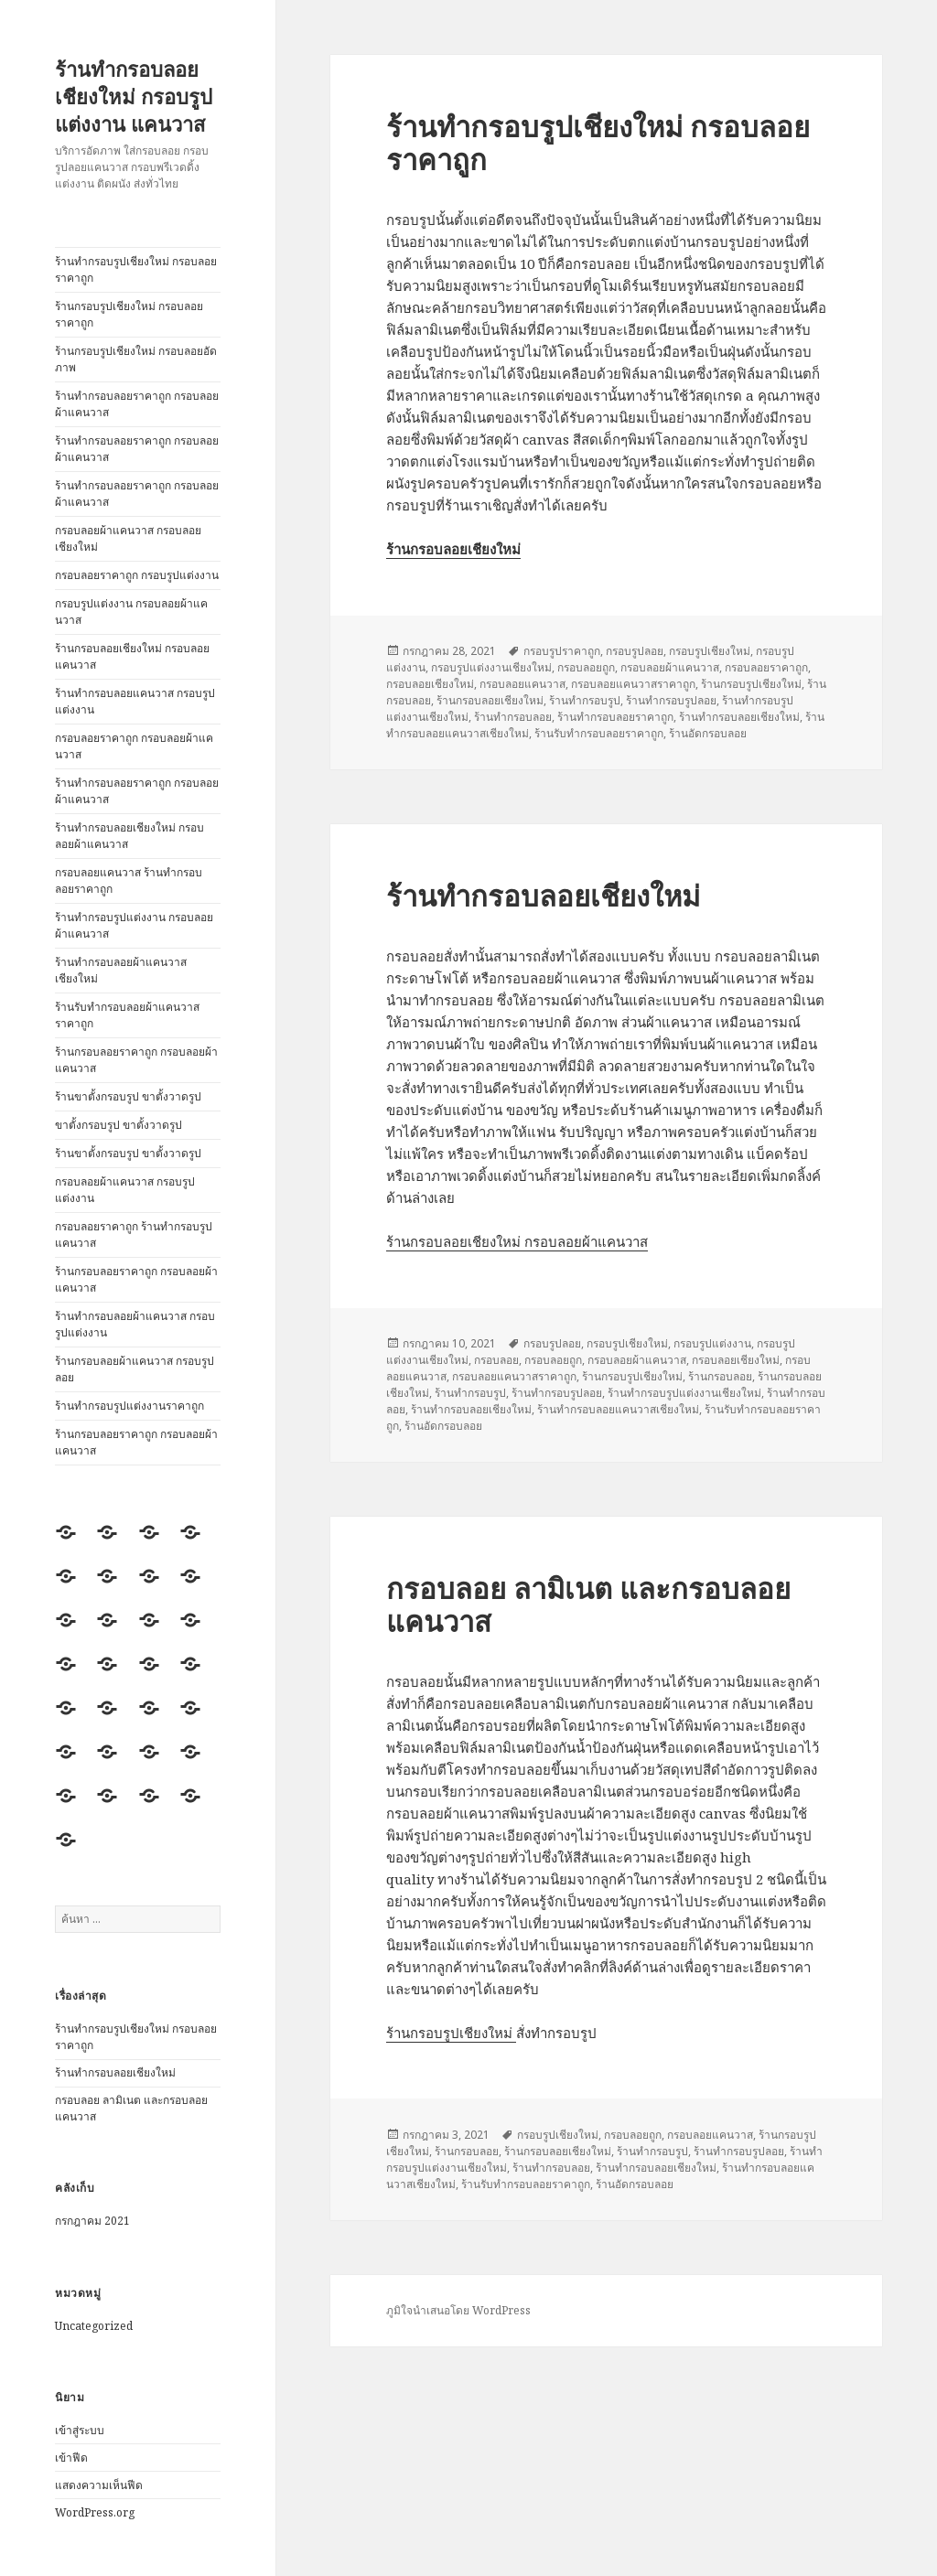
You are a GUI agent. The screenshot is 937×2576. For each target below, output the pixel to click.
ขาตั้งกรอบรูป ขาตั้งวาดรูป (118, 1124)
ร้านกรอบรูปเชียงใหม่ (751, 684)
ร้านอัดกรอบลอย (708, 733)
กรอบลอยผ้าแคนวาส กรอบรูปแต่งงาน (125, 1190)
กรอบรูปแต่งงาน (712, 1343)
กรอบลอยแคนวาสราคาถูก (633, 684)
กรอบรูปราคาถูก (561, 651)
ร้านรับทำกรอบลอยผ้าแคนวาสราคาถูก (127, 1015)
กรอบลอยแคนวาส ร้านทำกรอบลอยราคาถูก (128, 880)
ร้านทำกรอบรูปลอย (671, 700)
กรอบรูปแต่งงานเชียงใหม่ (491, 667)
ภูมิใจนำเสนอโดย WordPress (458, 2310)
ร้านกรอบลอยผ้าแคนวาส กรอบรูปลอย (134, 1369)
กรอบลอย (496, 1360)
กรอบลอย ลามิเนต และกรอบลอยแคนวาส (588, 1604)
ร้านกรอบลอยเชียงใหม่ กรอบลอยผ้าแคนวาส (517, 1241)
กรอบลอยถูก (586, 667)
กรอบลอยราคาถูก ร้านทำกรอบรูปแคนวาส (133, 1234)
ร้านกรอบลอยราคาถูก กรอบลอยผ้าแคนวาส (136, 1060)
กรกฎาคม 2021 (92, 2220)
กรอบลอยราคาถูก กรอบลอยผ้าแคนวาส (134, 746)
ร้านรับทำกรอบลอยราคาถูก (598, 733)
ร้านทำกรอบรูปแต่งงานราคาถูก (129, 1405)
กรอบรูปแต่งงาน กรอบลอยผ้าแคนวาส (131, 612)
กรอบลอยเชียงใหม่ (430, 684)
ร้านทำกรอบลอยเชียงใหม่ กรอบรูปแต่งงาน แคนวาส (133, 96)
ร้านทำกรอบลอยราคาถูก (615, 716)
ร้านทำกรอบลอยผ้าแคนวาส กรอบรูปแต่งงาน (135, 1324)
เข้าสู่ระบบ (79, 2430)
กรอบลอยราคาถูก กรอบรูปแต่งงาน (137, 575)
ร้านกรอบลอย (720, 1376)
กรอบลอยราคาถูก (766, 667)
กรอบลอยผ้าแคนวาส (669, 667)
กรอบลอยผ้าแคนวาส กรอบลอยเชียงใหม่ (128, 538)
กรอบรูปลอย (634, 651)
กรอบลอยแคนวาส (522, 684)
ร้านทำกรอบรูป (584, 700)
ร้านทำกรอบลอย (513, 716)
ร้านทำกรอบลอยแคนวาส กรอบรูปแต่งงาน (135, 701)
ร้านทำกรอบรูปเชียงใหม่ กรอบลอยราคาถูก (136, 269)
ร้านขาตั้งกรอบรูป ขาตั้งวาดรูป (128, 1096)
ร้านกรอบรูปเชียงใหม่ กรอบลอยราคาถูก (129, 314)
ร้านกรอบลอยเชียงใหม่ (490, 700)
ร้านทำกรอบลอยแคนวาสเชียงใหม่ (618, 1409)
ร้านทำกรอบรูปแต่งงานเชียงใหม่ (684, 1393)
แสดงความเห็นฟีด (99, 2485)
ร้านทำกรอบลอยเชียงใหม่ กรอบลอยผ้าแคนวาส (129, 836)
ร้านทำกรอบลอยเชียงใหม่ (115, 2072)
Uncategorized (94, 2326)
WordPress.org (95, 2512)
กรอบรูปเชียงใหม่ (709, 651)
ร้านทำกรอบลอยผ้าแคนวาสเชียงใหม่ (121, 970)
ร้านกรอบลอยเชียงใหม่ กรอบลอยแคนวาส (132, 656)
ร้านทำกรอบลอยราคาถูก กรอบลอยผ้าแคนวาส (137, 404)
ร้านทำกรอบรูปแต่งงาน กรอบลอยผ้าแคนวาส (134, 925)
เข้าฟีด (71, 2457)
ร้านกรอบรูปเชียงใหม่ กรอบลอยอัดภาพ (136, 359)
